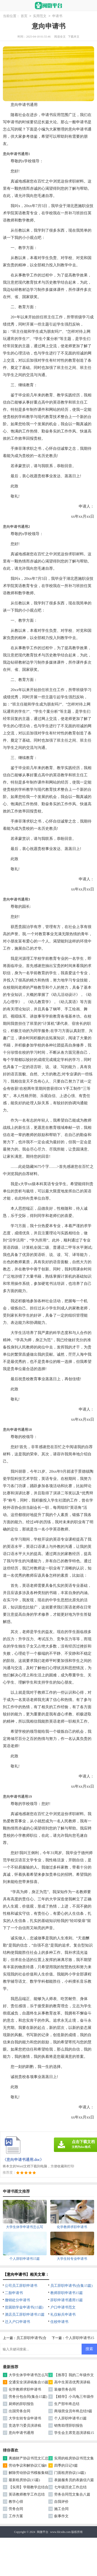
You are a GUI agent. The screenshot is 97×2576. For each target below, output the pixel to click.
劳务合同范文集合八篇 (72, 2494)
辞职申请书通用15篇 (66, 2300)
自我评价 (61, 2502)
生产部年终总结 (66, 2404)
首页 (24, 16)
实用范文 (39, 16)
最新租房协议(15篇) (24, 2480)
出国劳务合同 (19, 2411)
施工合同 (61, 2509)
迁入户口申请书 (17, 2322)
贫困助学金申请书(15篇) (24, 2307)
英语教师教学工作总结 (27, 2494)
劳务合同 (16, 2509)
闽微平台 (42, 2532)
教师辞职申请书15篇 (66, 2293)
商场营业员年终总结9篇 (73, 2411)
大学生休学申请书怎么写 (28, 2375)
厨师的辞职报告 (21, 2404)
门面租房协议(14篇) (69, 2473)
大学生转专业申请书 (25, 2418)
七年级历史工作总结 (70, 2487)
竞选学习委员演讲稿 (25, 2425)
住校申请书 (59, 2322)
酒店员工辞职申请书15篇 (25, 2314)
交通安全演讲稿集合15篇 (28, 2382)
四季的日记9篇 (66, 2465)
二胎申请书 (14, 2293)
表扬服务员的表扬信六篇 (74, 2480)
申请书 (57, 16)
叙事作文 (61, 2516)
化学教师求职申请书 (25, 2389)
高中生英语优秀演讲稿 (72, 2382)
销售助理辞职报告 (68, 2425)
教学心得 (16, 2502)
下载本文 (73, 36)
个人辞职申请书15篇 (70, 2418)
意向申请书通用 (21, 2433)
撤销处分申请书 (17, 2300)
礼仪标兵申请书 (63, 2314)
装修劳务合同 (65, 2389)
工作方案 (16, 2516)
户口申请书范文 (63, 2307)
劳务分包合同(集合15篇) (28, 2397)
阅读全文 (60, 36)
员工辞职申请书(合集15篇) (71, 2286)
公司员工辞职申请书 (21, 2286)
